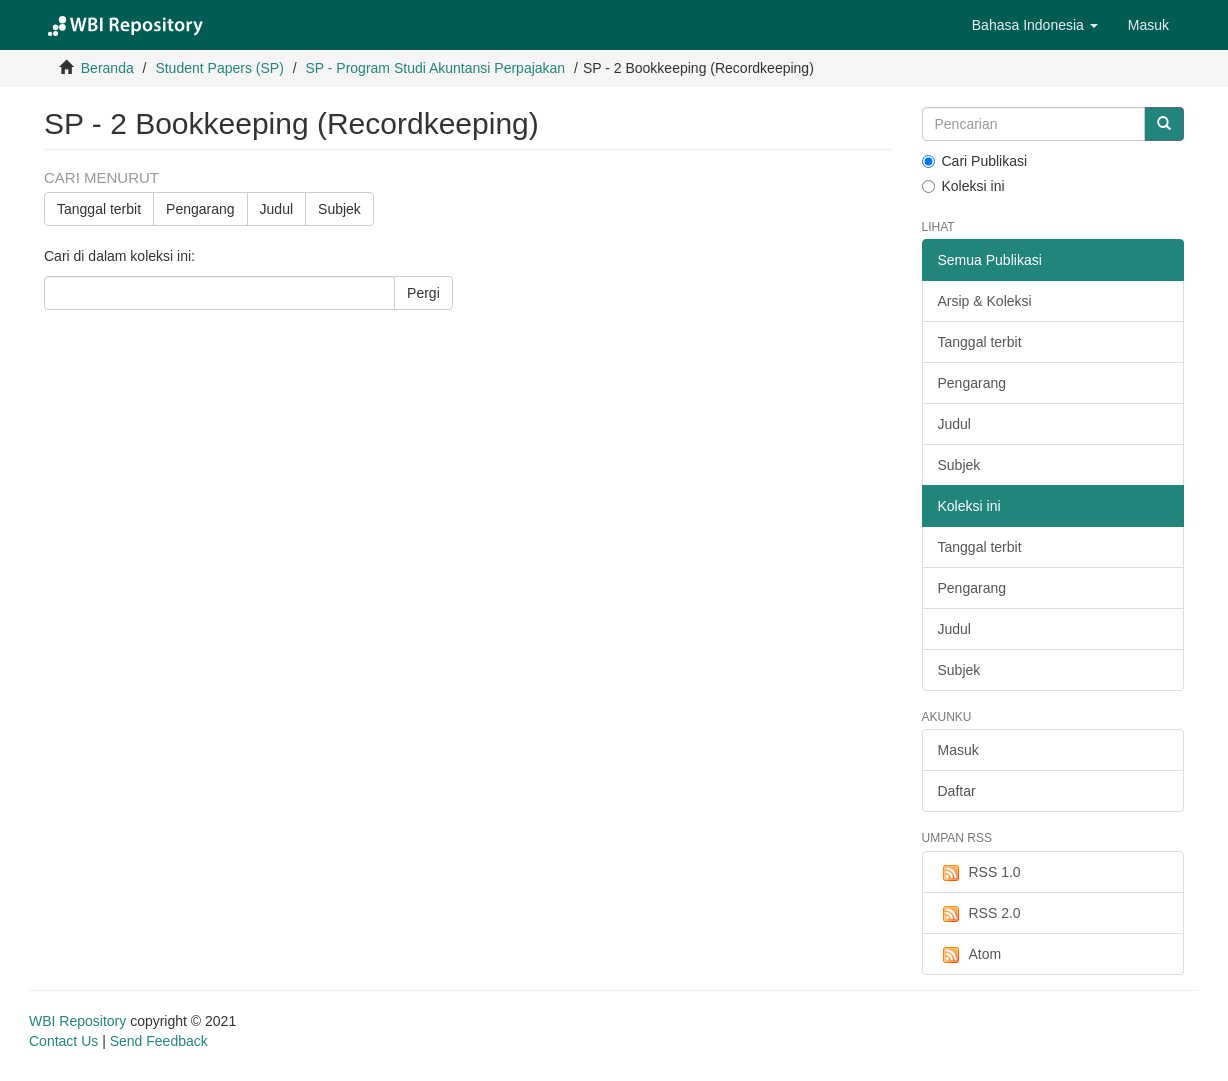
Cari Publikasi (975, 161)
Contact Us (63, 1041)
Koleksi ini (963, 186)
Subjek (339, 209)
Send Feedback (159, 1041)
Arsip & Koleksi (985, 301)
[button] (1035, 25)
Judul (276, 209)
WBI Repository (77, 1021)
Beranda (107, 68)
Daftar (957, 791)
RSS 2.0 (979, 914)
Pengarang (200, 209)
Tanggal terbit (99, 209)
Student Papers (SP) (219, 68)
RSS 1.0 (979, 873)
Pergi (423, 293)
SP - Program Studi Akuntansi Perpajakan (435, 68)
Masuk (958, 750)
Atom (970, 955)
